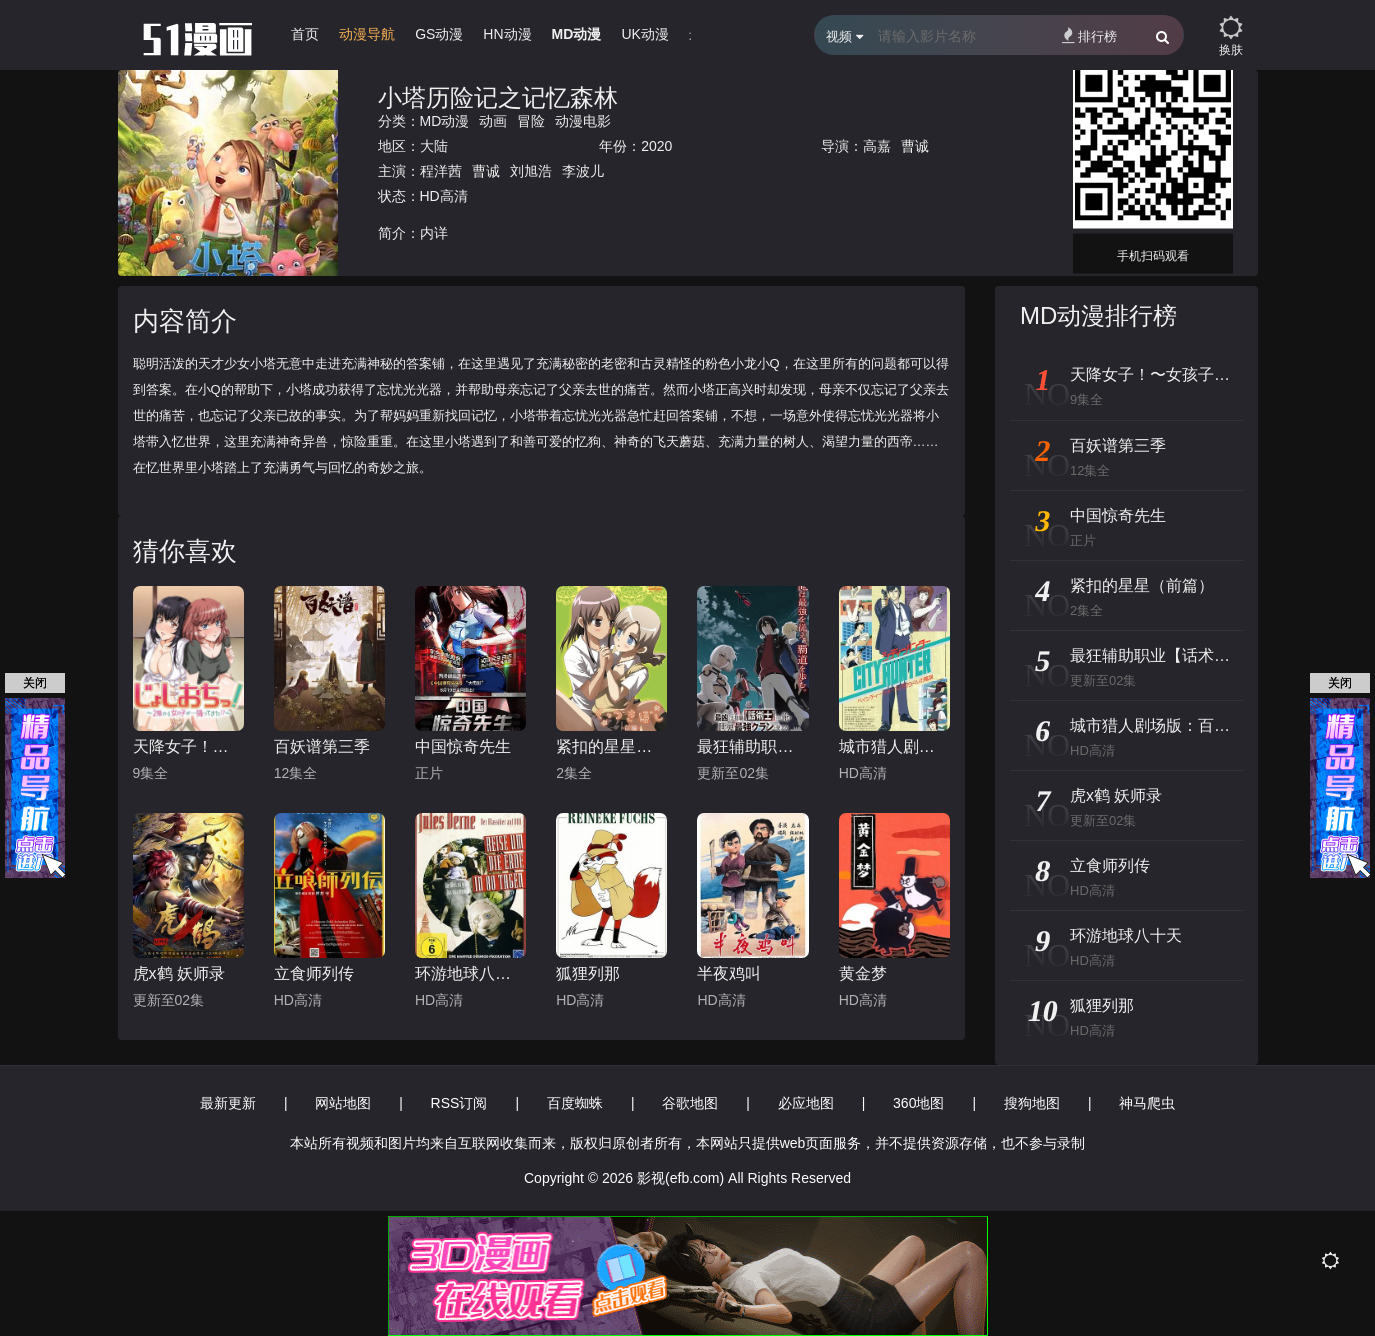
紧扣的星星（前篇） (611, 746)
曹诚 (915, 146)
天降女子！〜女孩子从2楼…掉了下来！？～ (188, 746)
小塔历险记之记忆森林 (498, 97)
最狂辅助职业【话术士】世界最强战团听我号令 (752, 746)
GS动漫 (439, 34)
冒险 (531, 121)
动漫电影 (583, 121)
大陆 (434, 146)
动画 (493, 121)
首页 (305, 34)
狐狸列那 (588, 973)
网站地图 (343, 1103)
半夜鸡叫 (729, 973)
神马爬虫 (1147, 1103)
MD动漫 (577, 34)
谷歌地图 (690, 1103)
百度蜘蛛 (575, 1103)
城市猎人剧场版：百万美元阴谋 (894, 746)
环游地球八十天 (470, 973)
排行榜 (1089, 35)
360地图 (918, 1103)
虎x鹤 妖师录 (179, 973)
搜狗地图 (1032, 1103)
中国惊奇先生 (463, 746)
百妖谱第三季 (322, 746)
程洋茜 (441, 171)
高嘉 (877, 146)
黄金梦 (863, 973)
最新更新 (228, 1103)
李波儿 (583, 171)
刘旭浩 (531, 171)
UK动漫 (644, 34)
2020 (656, 146)
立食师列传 (314, 973)
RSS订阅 (459, 1103)
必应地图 (806, 1103)
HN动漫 (507, 34)
